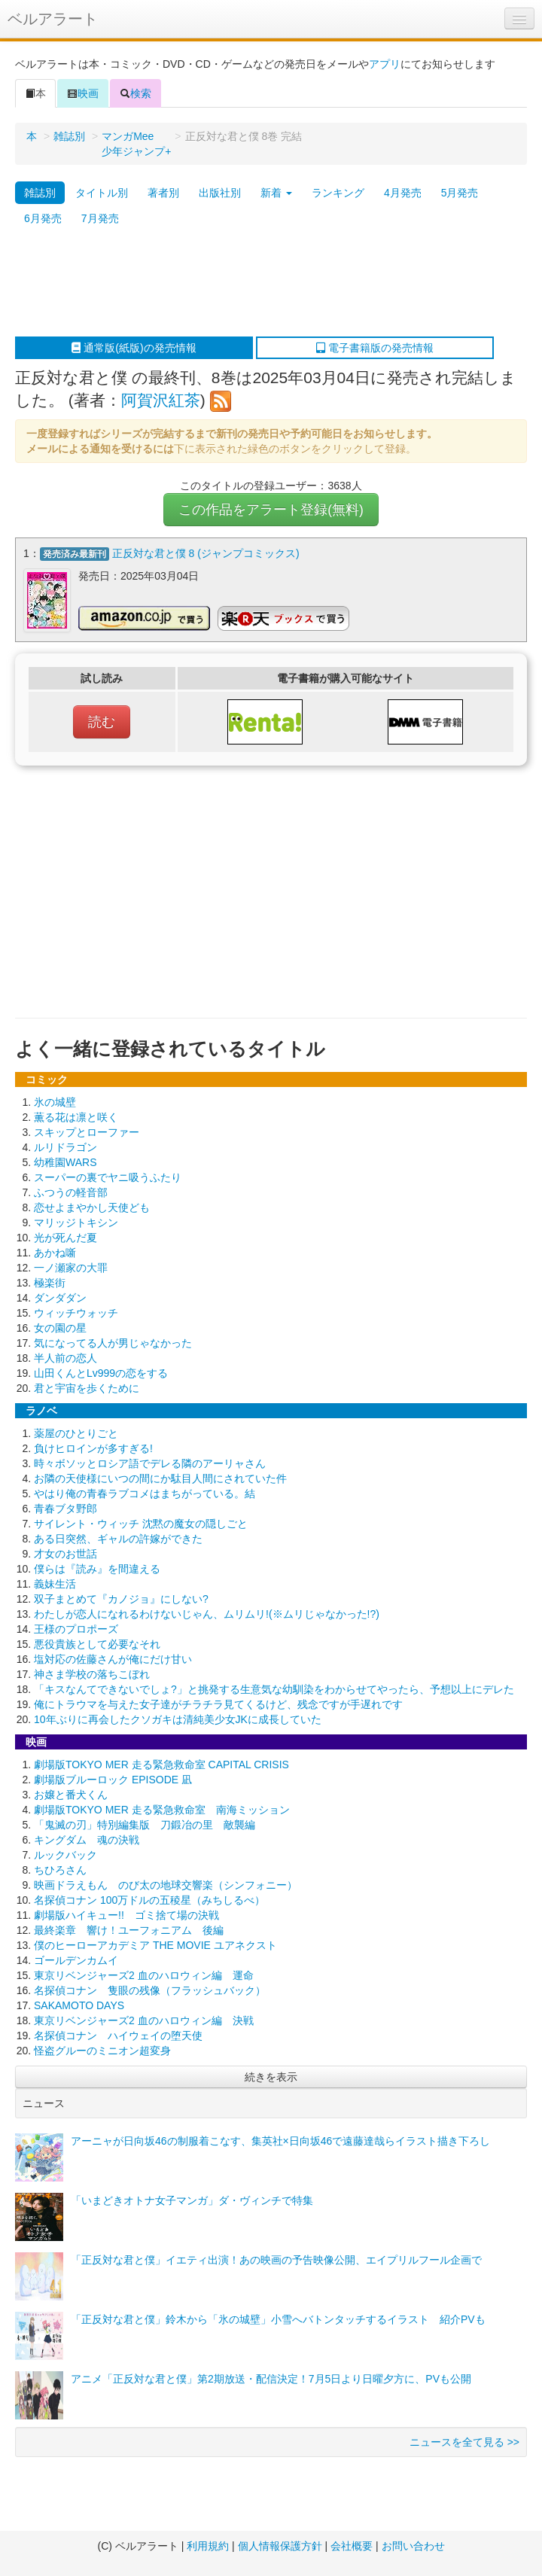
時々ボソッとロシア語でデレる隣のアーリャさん (150, 1462)
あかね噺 (55, 1251)
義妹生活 (55, 1582)
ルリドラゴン (65, 1146)
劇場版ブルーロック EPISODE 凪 (113, 1778)
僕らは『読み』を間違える (97, 1567)
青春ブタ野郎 (65, 1507)
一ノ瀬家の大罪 (71, 1266)
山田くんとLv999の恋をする (101, 1372)
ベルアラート (53, 19)
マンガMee (128, 136)
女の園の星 (60, 1326)
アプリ (384, 64)
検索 (135, 93)
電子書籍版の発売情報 (375, 348)
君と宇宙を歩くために (86, 1387)
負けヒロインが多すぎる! (93, 1447)
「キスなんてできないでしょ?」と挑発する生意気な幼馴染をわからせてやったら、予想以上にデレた (274, 1688)
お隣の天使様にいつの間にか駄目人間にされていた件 (160, 1477)
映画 (83, 93)
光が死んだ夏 (65, 1236)
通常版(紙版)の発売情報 (134, 348)
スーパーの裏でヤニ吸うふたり (107, 1176)
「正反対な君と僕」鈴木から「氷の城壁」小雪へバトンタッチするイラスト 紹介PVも (278, 2318)
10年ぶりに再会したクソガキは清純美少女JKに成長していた (177, 1718)
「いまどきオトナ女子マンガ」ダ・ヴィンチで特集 (192, 2199)
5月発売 (460, 193)
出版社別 (220, 193)
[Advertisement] (263, 283)
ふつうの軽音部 (71, 1191)
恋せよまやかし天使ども (92, 1206)
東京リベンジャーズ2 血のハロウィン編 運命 (144, 1974)
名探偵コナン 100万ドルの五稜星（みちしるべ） (149, 1898)
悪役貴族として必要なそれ (97, 1643)
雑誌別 (69, 136)
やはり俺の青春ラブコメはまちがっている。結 (144, 1492)
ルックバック (65, 1853)
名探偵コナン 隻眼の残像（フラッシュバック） (150, 1989)
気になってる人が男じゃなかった (113, 1341)
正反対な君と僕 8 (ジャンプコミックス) (206, 553)
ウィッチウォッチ (76, 1311)
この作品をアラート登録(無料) (271, 509)
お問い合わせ (413, 2546)
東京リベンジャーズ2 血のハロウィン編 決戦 (144, 2019)
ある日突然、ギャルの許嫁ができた (118, 1537)
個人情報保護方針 (280, 2546)
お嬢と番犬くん (71, 1793)
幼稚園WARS (65, 1161)
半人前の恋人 (65, 1356)
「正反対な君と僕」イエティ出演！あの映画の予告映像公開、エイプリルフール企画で (276, 2258)
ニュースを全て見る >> (464, 2440)
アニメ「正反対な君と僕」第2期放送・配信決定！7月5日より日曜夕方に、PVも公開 (271, 2377)
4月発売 (403, 193)
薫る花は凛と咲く (76, 1116)
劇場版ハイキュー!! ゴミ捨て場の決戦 (126, 1914)
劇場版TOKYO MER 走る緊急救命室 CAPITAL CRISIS (161, 1763)
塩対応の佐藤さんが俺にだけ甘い (113, 1658)
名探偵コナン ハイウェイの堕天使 (118, 2034)
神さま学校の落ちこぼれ (92, 1673)
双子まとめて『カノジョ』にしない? (121, 1597)
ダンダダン (60, 1296)
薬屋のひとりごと (76, 1432)
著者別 (163, 193)
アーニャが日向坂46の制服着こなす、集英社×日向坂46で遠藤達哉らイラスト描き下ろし (280, 2139)
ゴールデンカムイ (76, 1959)
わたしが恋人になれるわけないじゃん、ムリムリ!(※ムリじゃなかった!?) (206, 1612)
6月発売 (43, 218)
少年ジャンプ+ (136, 151)
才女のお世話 (65, 1552)
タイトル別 (101, 193)
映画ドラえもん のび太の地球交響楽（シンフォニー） (165, 1883)
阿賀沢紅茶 (160, 400)
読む (101, 720)
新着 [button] (276, 193)
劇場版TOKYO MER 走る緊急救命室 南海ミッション (162, 1808)
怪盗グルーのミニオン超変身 (102, 2049)
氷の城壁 (55, 1101)
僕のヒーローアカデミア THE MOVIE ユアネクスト (155, 1944)
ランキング (338, 193)
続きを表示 (271, 2075)
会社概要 (351, 2546)
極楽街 (49, 1281)
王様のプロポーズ (76, 1627)
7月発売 (100, 218)
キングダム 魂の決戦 (86, 1838)
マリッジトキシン (76, 1221)
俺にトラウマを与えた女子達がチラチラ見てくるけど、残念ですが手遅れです (218, 1703)
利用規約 (208, 2546)
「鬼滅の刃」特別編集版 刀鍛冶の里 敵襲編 (144, 1823)
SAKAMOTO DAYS (79, 2004)
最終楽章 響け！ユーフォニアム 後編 (129, 1929)
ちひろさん (60, 1868)
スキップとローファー (86, 1131)
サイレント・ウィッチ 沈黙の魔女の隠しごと (141, 1522)
